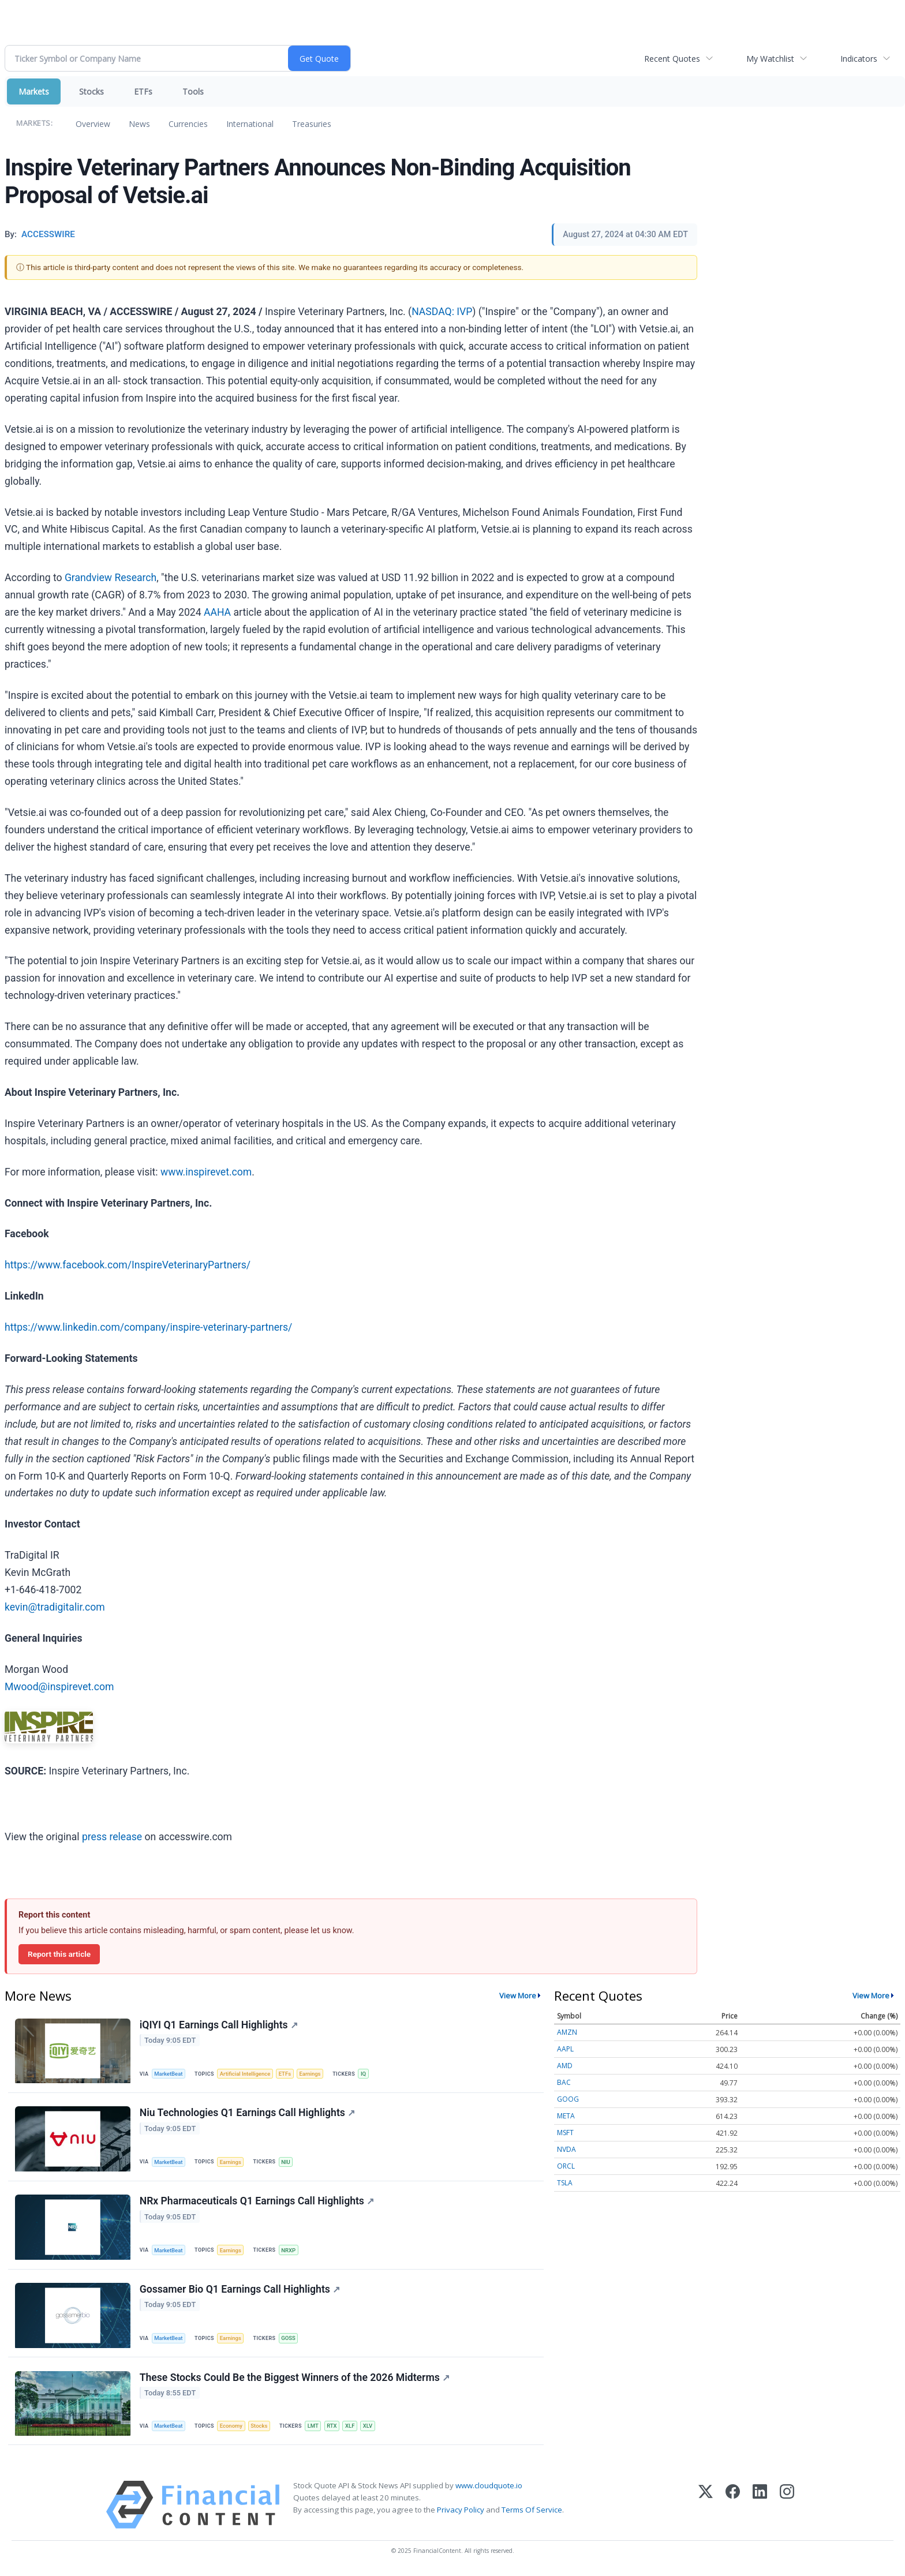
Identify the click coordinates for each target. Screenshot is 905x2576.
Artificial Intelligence (245, 2073)
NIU (286, 2162)
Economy (232, 2428)
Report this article (59, 1954)
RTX (334, 2428)
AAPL (565, 2049)
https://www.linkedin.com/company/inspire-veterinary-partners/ (148, 1327)
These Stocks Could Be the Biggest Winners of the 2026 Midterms (295, 2380)
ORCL (566, 2166)
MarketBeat (169, 2073)
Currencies (188, 123)
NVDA (566, 2149)
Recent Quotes (672, 58)
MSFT (565, 2132)
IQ (365, 2073)
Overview (93, 123)
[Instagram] (787, 2508)
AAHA (217, 612)
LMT (314, 2428)
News (139, 123)
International (250, 123)
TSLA (565, 2183)
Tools (193, 91)
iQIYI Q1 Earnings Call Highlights (219, 2025)
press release (112, 1837)
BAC (564, 2082)
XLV (370, 2428)
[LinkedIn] (760, 2508)
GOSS (289, 2340)
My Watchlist (770, 58)
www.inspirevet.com (206, 1172)
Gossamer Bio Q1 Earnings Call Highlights (240, 2291)
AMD (565, 2065)
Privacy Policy (460, 2512)
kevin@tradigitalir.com (55, 1607)
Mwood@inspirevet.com (59, 1687)
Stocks (91, 91)
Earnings (312, 2073)
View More (517, 1995)
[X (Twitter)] (705, 2508)
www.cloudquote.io (488, 2488)
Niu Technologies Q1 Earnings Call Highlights (247, 2114)
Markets (33, 91)
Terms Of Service (532, 2512)
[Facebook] (733, 2508)
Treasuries (311, 123)
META (566, 2116)
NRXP (289, 2251)
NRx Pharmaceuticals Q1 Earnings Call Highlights (257, 2202)
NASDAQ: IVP (442, 311)
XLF (352, 2428)
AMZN (567, 2032)
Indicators (858, 58)
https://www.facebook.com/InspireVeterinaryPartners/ (127, 1265)
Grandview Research (110, 577)
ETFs (143, 91)
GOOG (568, 2099)
